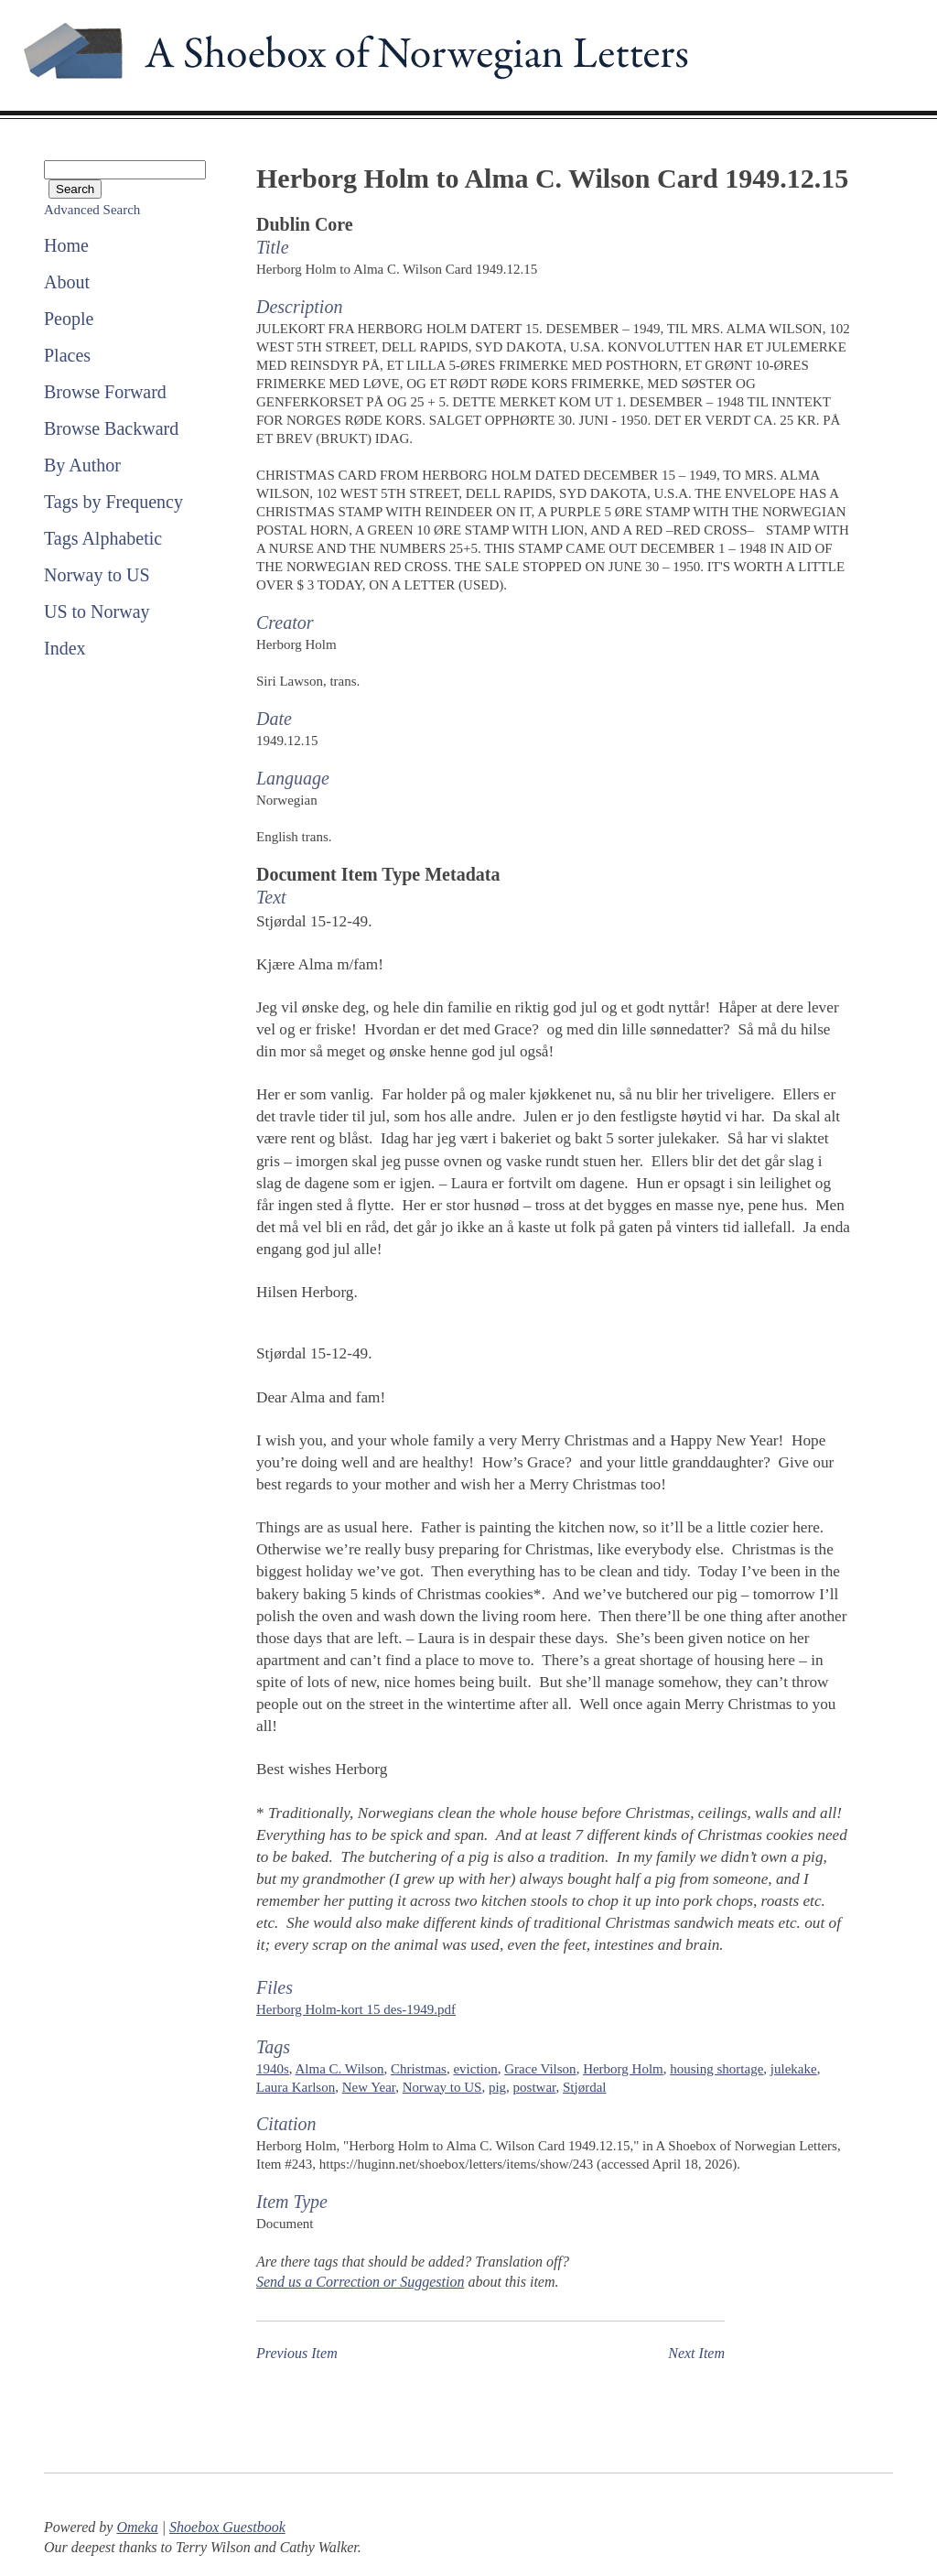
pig (497, 2087)
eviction (475, 2069)
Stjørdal (585, 2087)
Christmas (419, 2069)
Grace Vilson (540, 2069)
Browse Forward (105, 392)
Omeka (136, 2527)
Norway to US (97, 575)
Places (67, 355)
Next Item (696, 2353)
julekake (793, 2069)
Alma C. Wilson (340, 2069)
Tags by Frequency (113, 501)
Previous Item (297, 2353)
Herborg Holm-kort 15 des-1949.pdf (356, 2009)
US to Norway (97, 611)
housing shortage (716, 2069)
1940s (272, 2069)
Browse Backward (111, 428)
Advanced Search (92, 209)
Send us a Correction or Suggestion (360, 2281)
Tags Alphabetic (103, 538)
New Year (369, 2087)
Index (65, 648)
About (67, 282)
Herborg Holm (623, 2069)
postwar (534, 2087)
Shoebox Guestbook (227, 2527)
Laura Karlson (295, 2087)
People (68, 318)
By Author (82, 465)
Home (66, 245)
